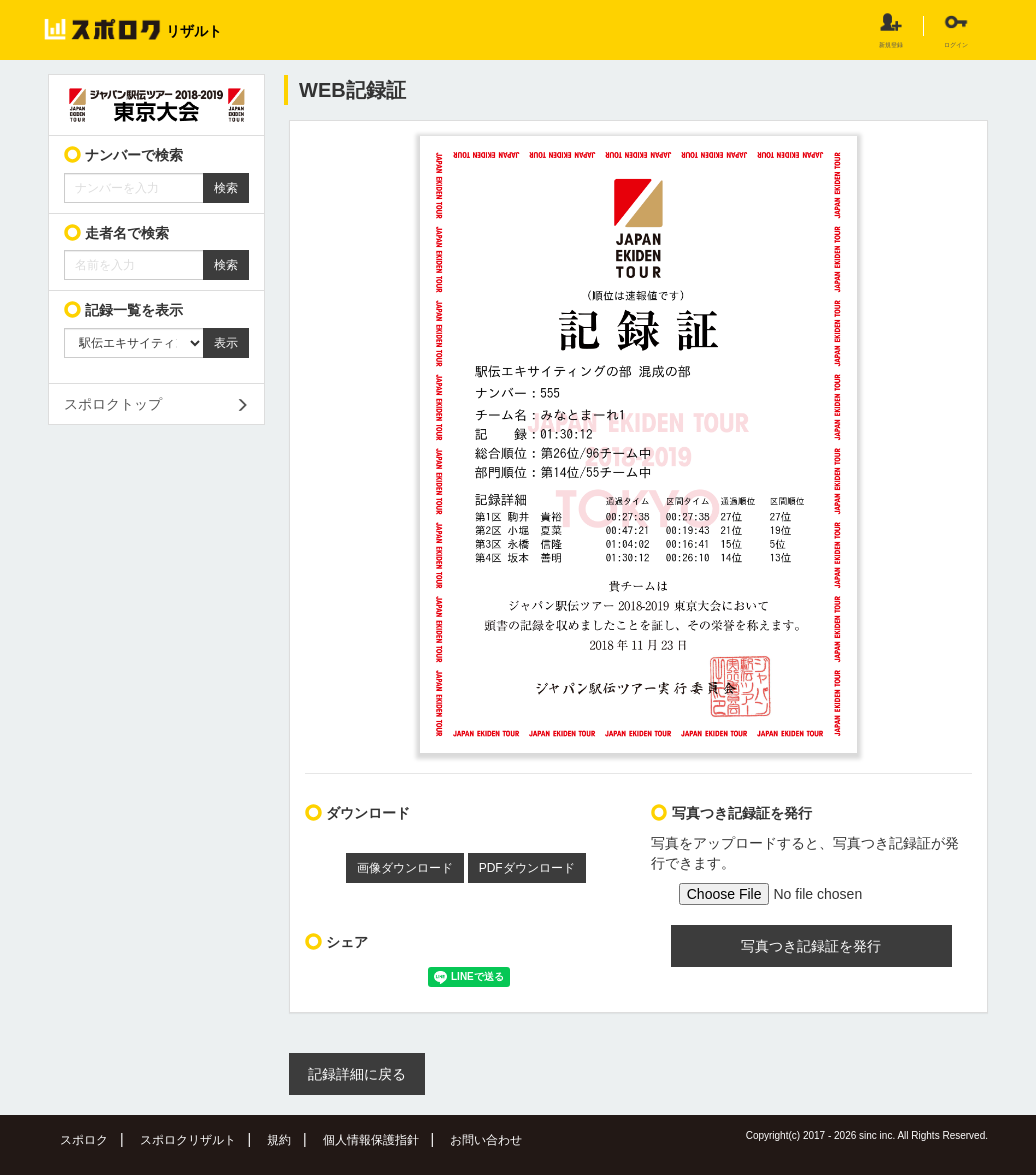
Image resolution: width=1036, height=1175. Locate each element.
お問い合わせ (486, 1140)
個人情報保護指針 (371, 1140)
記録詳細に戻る (357, 1074)
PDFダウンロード (527, 868)
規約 (279, 1140)
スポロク (84, 1140)
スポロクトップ (113, 404)
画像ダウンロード (405, 868)
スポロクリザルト (188, 1140)
